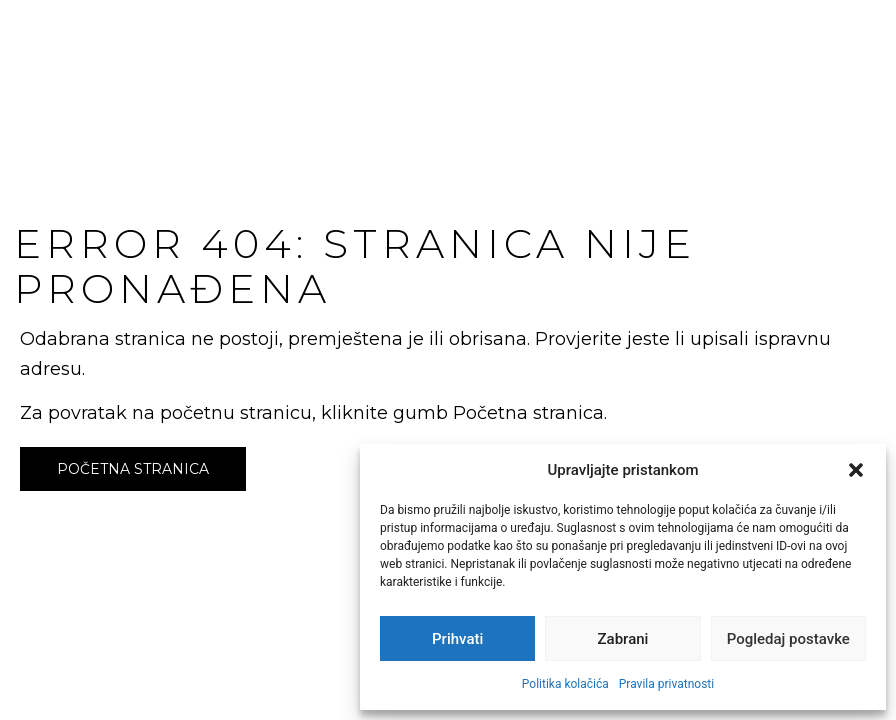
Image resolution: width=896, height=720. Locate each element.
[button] (856, 470)
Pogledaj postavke (788, 639)
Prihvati (457, 639)
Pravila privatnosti (666, 684)
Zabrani (623, 639)
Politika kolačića (565, 684)
